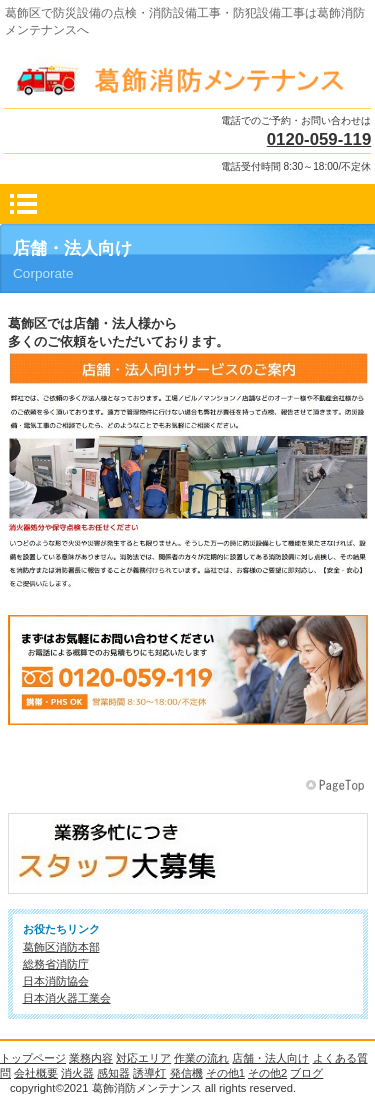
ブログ (306, 1073)
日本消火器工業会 (67, 998)
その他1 (225, 1073)
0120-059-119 (319, 139)
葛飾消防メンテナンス (188, 76)
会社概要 (36, 1073)
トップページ (33, 1058)
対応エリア (143, 1058)
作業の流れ (201, 1058)
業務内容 (91, 1058)
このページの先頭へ (337, 786)
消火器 (77, 1073)
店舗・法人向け (270, 1058)
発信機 (186, 1073)
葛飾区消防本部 (61, 947)
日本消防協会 (56, 981)
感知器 (113, 1073)
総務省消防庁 (56, 964)
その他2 (267, 1073)
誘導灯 (149, 1073)
